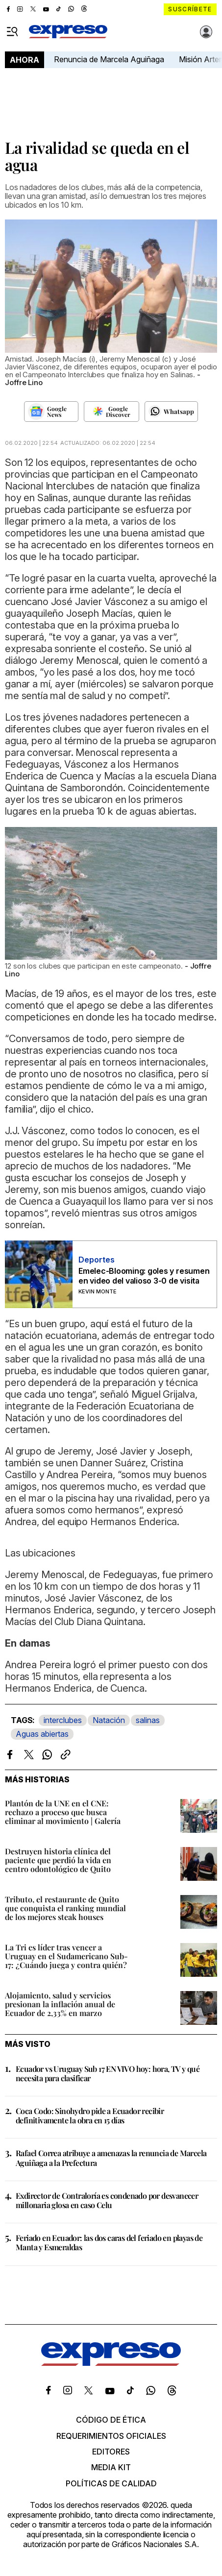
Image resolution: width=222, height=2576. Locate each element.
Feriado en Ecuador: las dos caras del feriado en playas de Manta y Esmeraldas (109, 2242)
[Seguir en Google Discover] (111, 411)
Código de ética (111, 2419)
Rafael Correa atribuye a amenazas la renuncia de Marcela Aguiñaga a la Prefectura (111, 2157)
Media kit (111, 2467)
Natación (109, 1720)
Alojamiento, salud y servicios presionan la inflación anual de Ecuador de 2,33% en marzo (60, 2004)
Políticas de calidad (111, 2483)
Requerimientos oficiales (111, 2435)
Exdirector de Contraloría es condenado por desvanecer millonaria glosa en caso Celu (107, 2200)
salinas (148, 1720)
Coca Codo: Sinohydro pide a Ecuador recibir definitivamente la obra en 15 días (90, 2115)
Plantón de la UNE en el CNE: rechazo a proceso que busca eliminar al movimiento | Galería (63, 1812)
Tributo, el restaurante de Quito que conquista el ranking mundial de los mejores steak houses (65, 1908)
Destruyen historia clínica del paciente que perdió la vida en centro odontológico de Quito (58, 1860)
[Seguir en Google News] (51, 411)
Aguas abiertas (42, 1734)
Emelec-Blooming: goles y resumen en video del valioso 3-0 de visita (143, 1276)
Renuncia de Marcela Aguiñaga (109, 59)
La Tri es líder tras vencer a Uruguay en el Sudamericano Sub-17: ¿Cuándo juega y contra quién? (66, 1956)
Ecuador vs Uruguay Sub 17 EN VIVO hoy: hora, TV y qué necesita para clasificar (107, 2073)
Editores (111, 2451)
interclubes (63, 1720)
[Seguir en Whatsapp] (171, 411)
